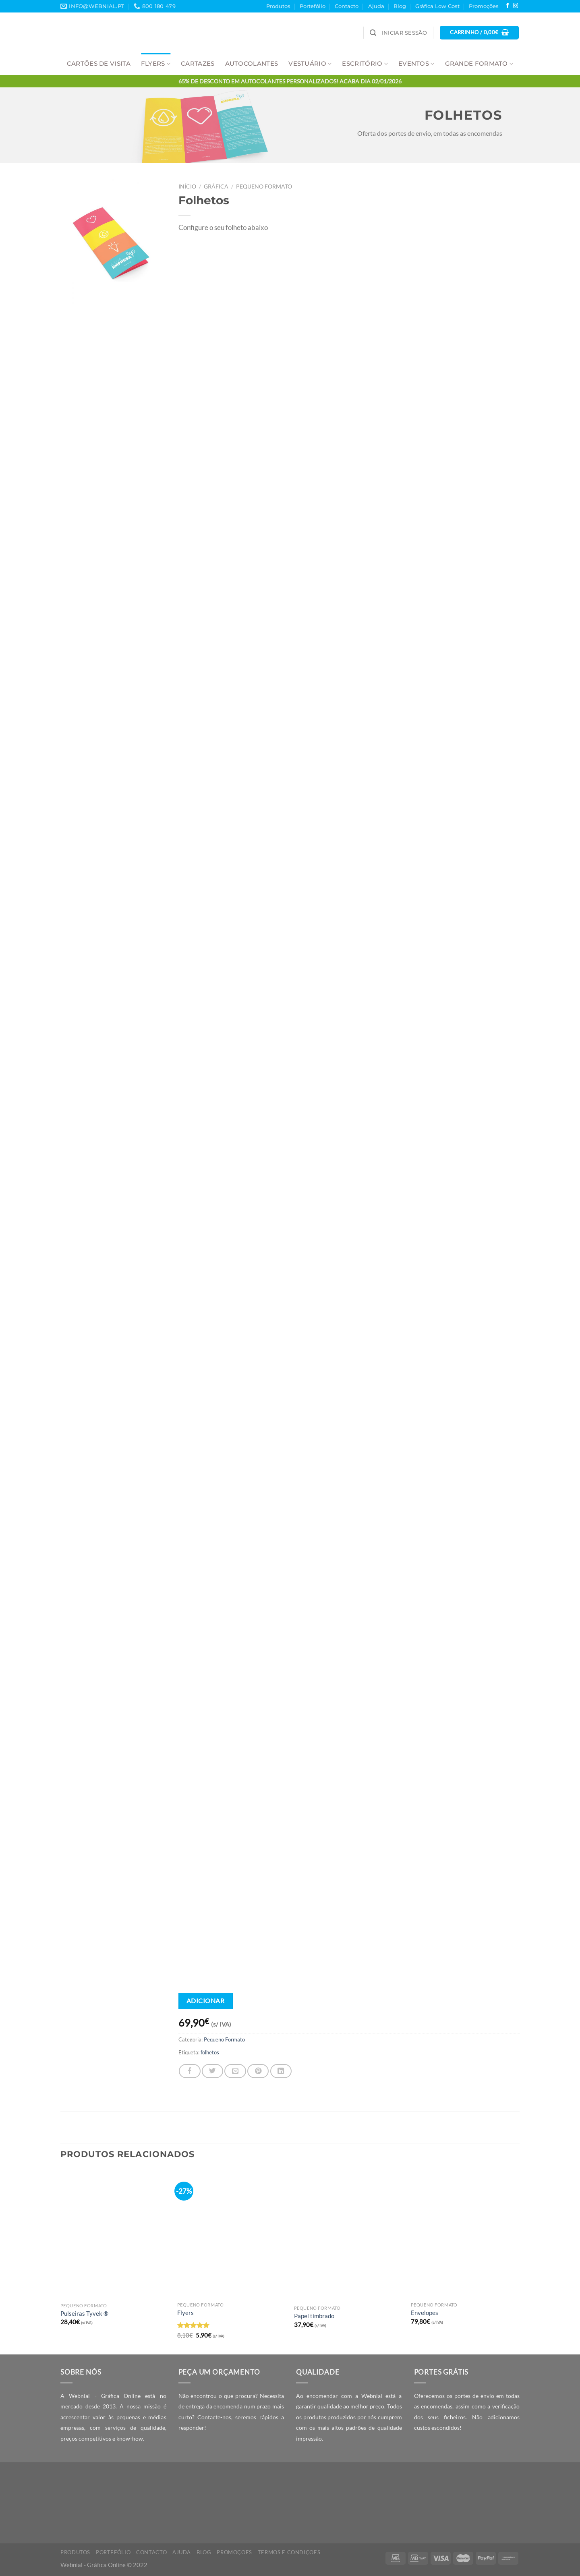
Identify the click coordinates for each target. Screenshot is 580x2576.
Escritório (365, 64)
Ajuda (376, 6)
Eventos (416, 64)
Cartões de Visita (98, 63)
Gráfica (216, 186)
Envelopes (424, 2312)
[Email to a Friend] (235, 2071)
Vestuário (309, 64)
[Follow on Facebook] (507, 6)
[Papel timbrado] (348, 2235)
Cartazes (197, 63)
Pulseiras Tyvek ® (84, 2313)
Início (187, 186)
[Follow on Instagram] (515, 6)
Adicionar (205, 2000)
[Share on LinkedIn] (281, 2071)
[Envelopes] (465, 2233)
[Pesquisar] (373, 33)
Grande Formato (479, 64)
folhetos (210, 2052)
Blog (400, 6)
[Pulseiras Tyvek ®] (114, 2234)
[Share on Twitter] (212, 2071)
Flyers (155, 64)
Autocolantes (251, 63)
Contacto (346, 6)
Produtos (278, 6)
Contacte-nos (214, 2417)
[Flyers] (231, 2233)
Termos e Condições (289, 2552)
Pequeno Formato (264, 186)
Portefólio (312, 6)
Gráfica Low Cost (437, 6)
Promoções (484, 6)
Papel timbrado (314, 2315)
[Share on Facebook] (189, 2071)
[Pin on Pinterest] (258, 2071)
